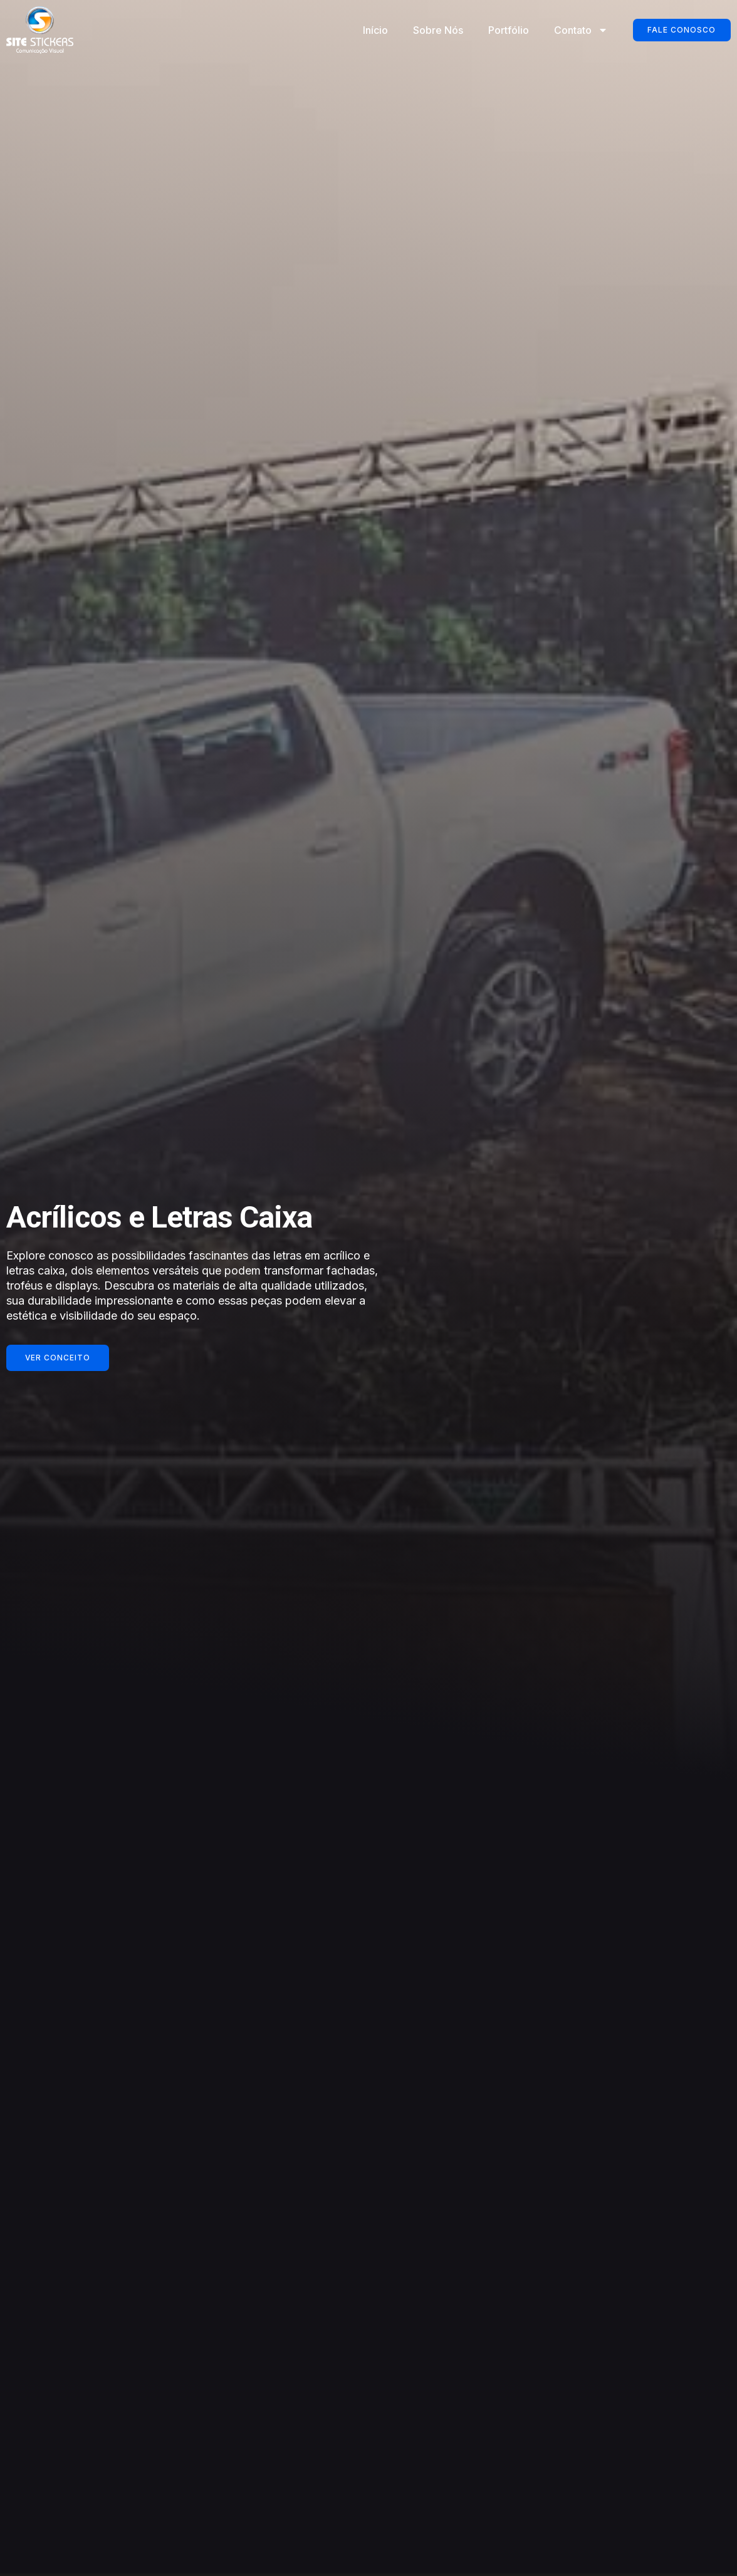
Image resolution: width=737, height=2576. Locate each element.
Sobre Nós (437, 30)
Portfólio (508, 30)
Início (374, 30)
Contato (580, 30)
